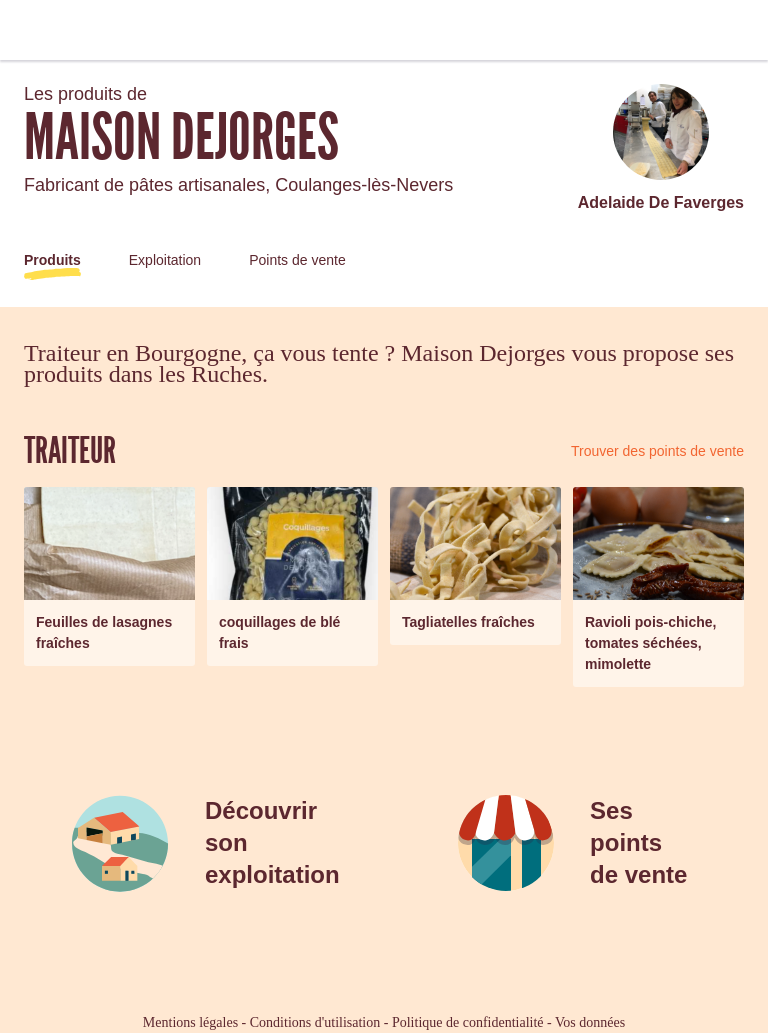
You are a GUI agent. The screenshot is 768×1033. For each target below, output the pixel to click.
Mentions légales (190, 1022)
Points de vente (297, 260)
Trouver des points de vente (657, 451)
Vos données (590, 1022)
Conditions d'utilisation (315, 1022)
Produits (52, 260)
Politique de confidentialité (468, 1022)
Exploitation (165, 260)
